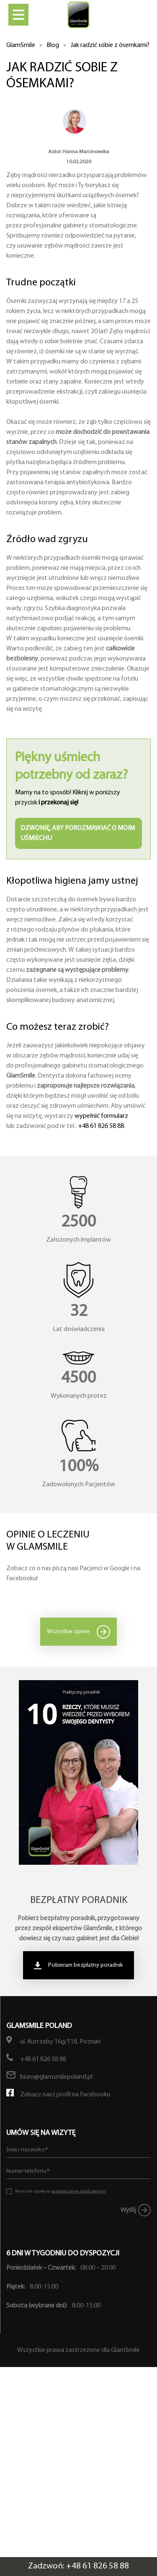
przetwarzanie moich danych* (79, 2191)
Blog (52, 45)
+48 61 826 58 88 (101, 1126)
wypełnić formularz (100, 1116)
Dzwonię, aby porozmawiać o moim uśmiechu (78, 833)
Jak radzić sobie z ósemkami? (109, 45)
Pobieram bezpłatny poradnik (85, 1965)
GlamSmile (20, 45)
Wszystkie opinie (68, 1632)
